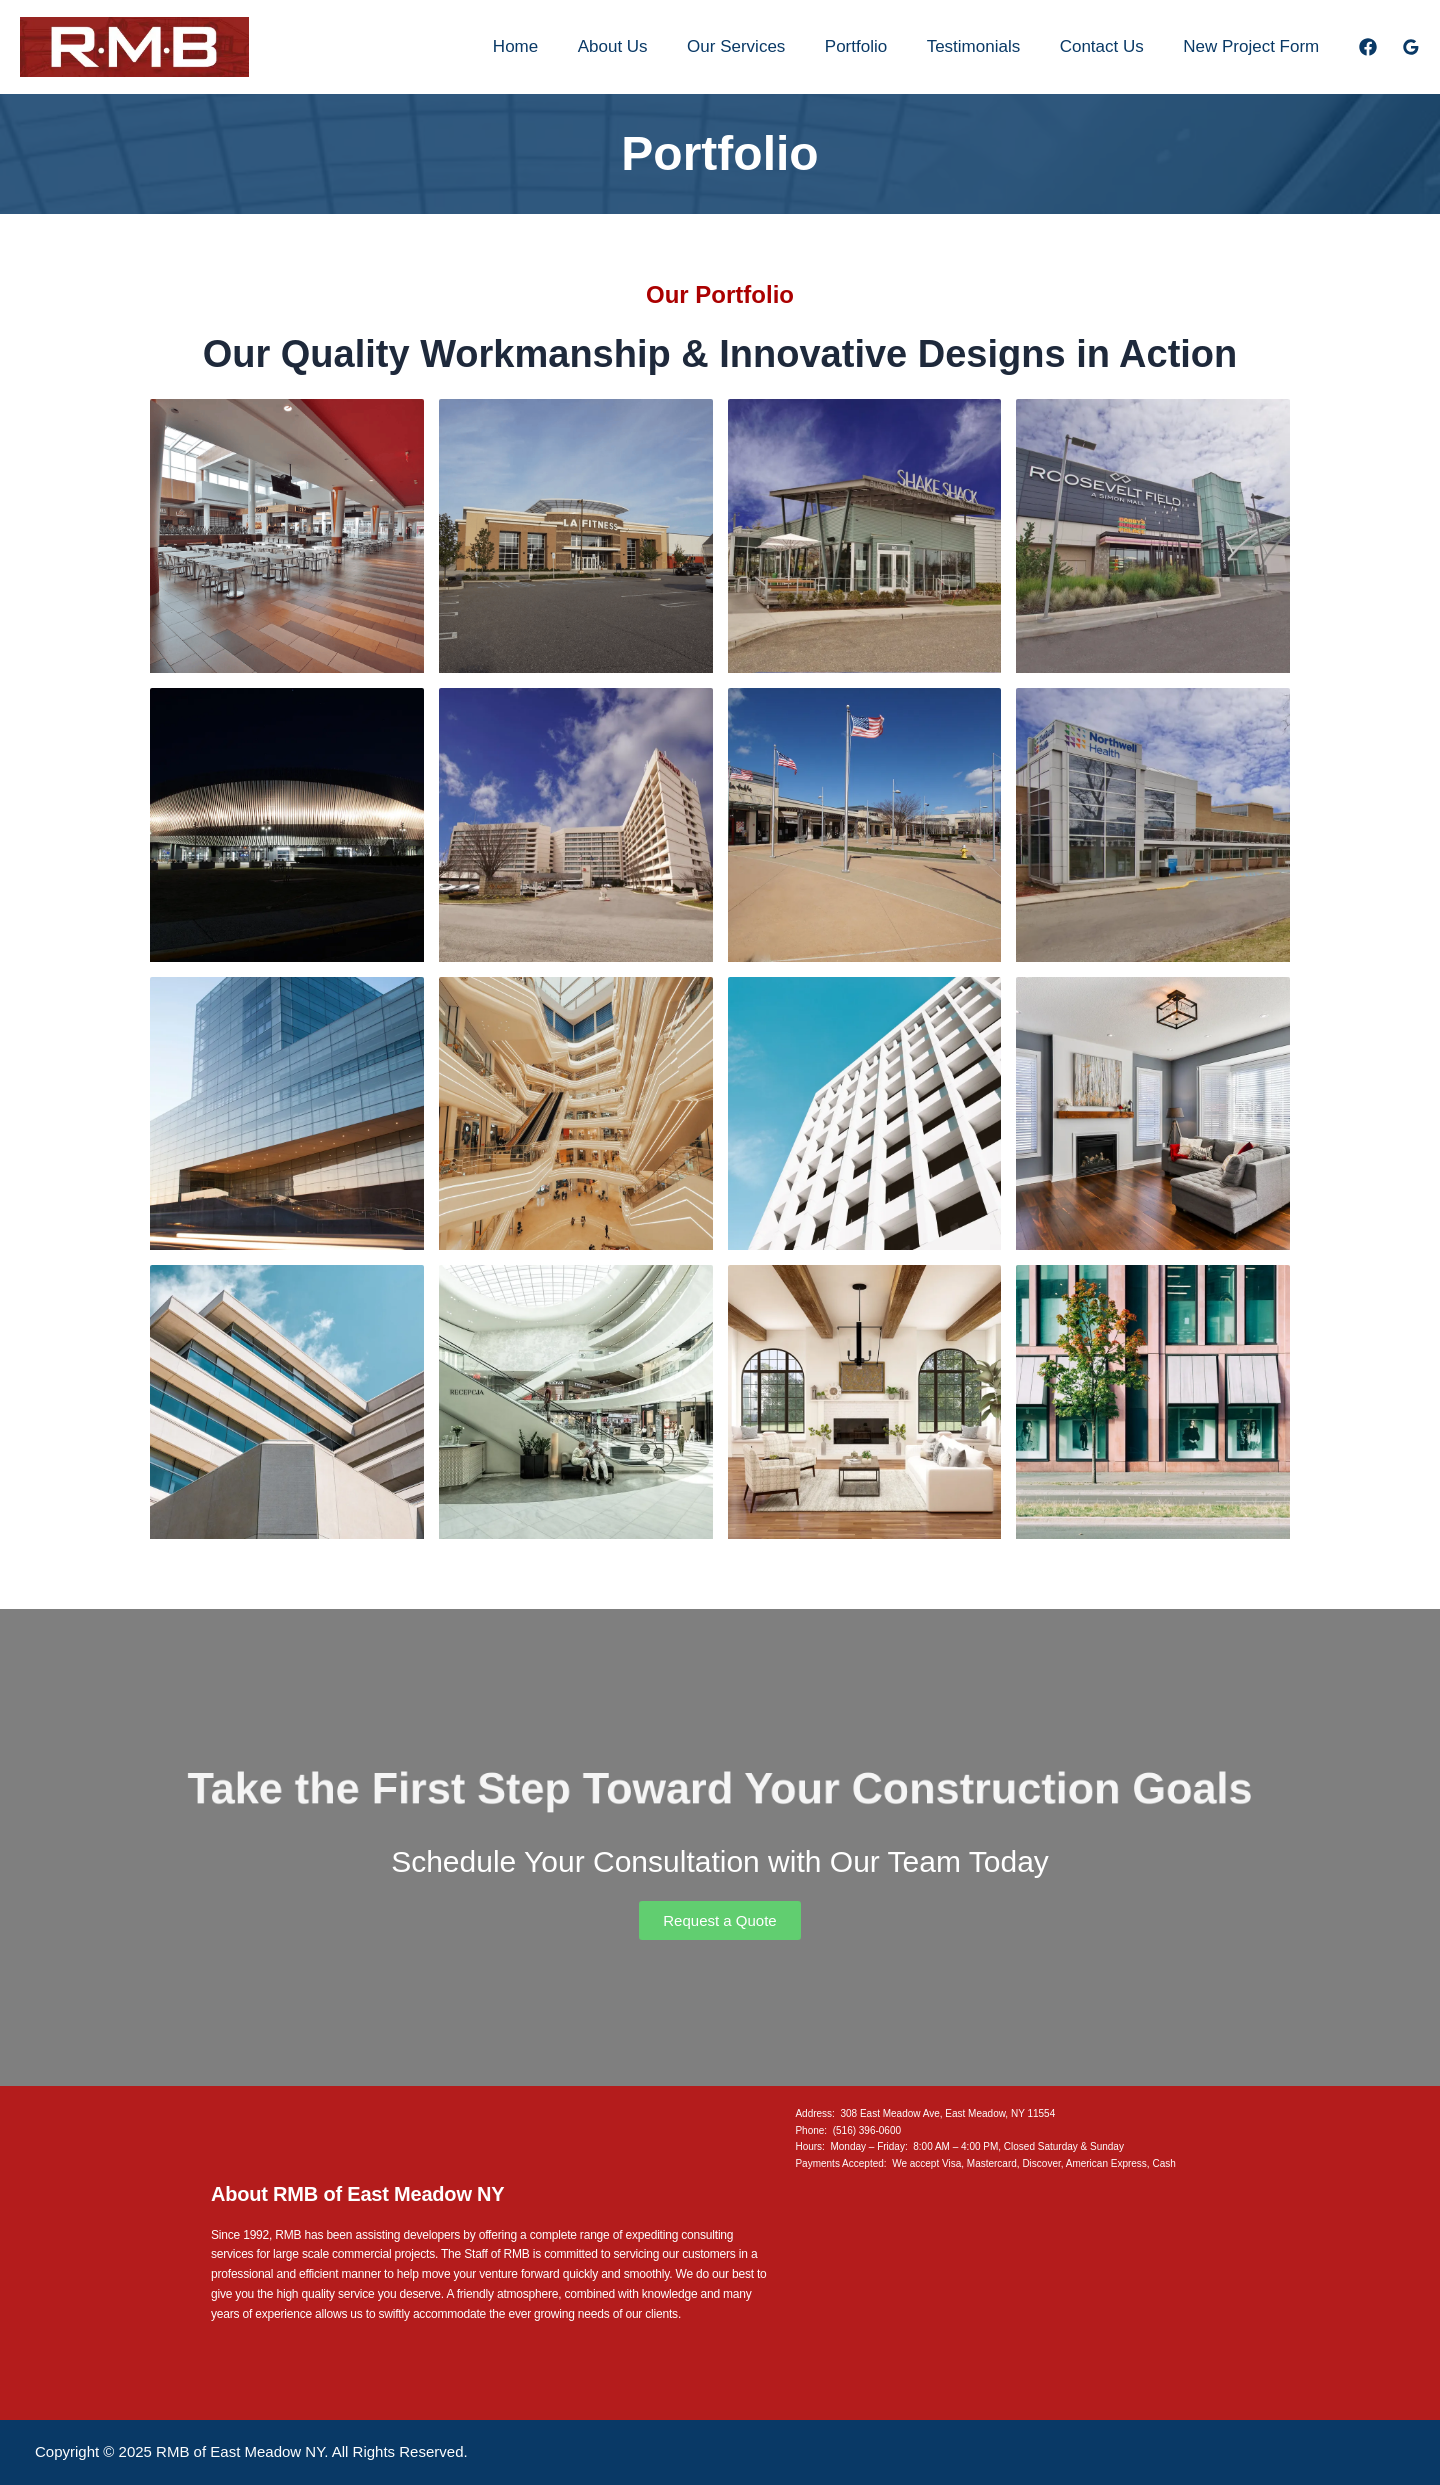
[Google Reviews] (1411, 47)
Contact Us (1110, 46)
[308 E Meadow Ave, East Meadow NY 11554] (1012, 2296)
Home (550, 46)
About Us (643, 46)
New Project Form (1254, 46)
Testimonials (987, 46)
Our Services (761, 46)
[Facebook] (1368, 47)
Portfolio (875, 46)
